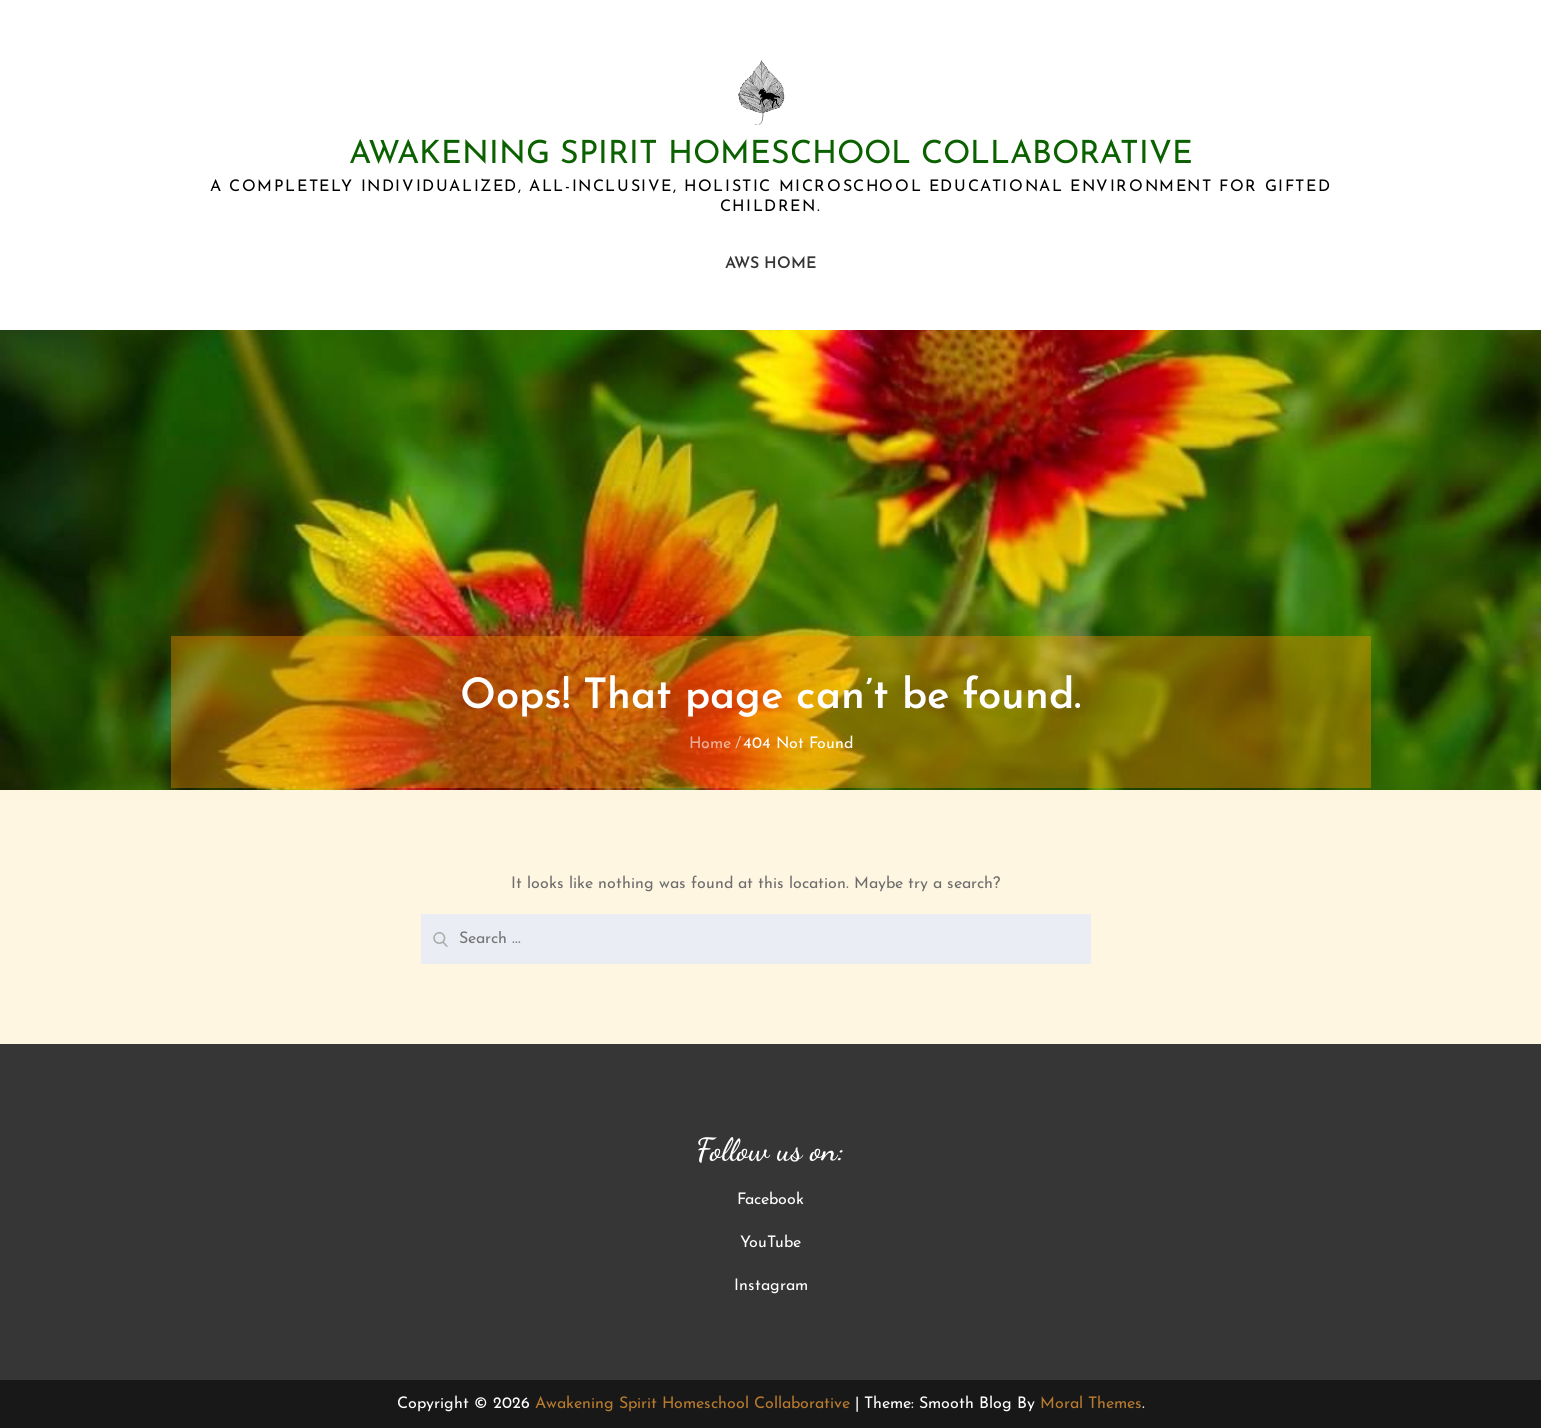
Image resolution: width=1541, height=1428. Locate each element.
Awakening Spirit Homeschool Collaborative (771, 155)
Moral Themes (1091, 1404)
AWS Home (771, 264)
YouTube (770, 1243)
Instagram (771, 1286)
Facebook (770, 1200)
